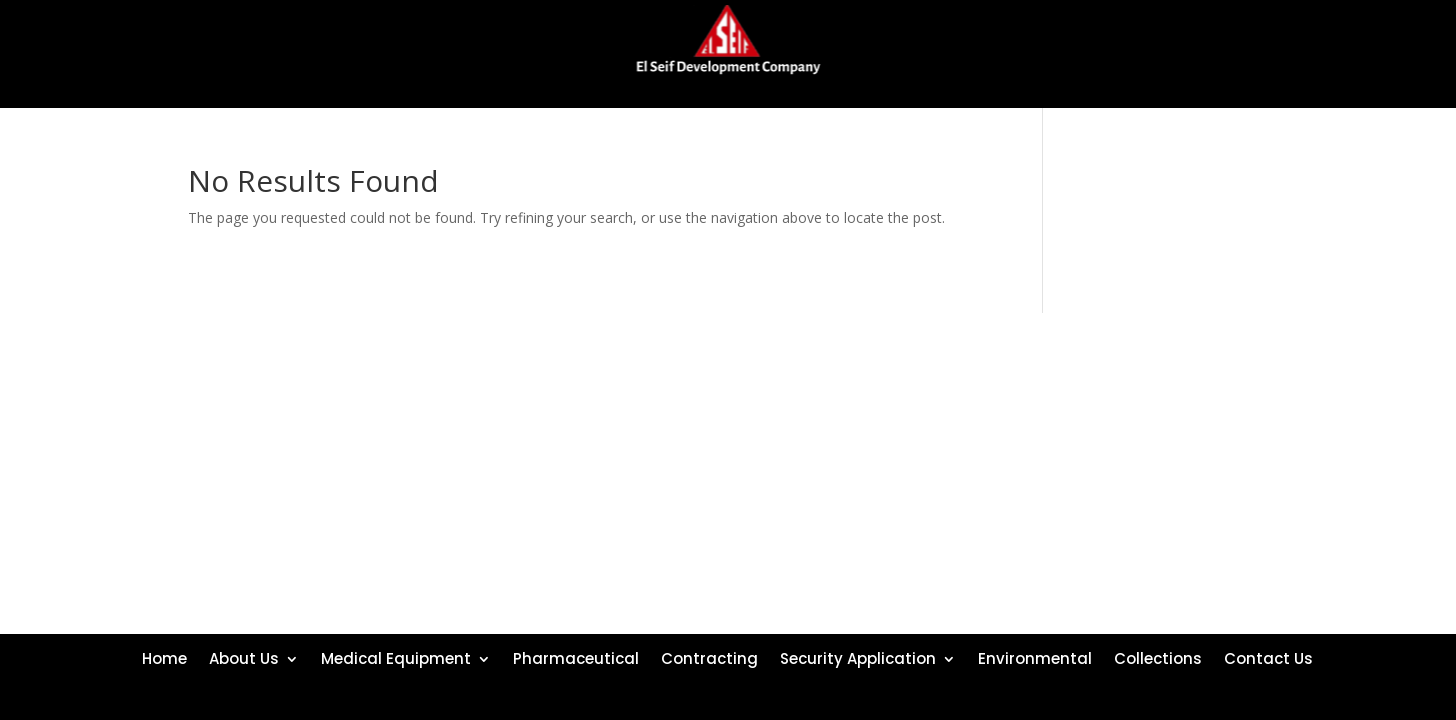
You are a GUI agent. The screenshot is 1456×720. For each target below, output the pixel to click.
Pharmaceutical (576, 657)
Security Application (858, 657)
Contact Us (1268, 657)
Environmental (1035, 657)
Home (164, 657)
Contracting (709, 657)
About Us (244, 657)
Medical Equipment (396, 657)
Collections (1158, 657)
